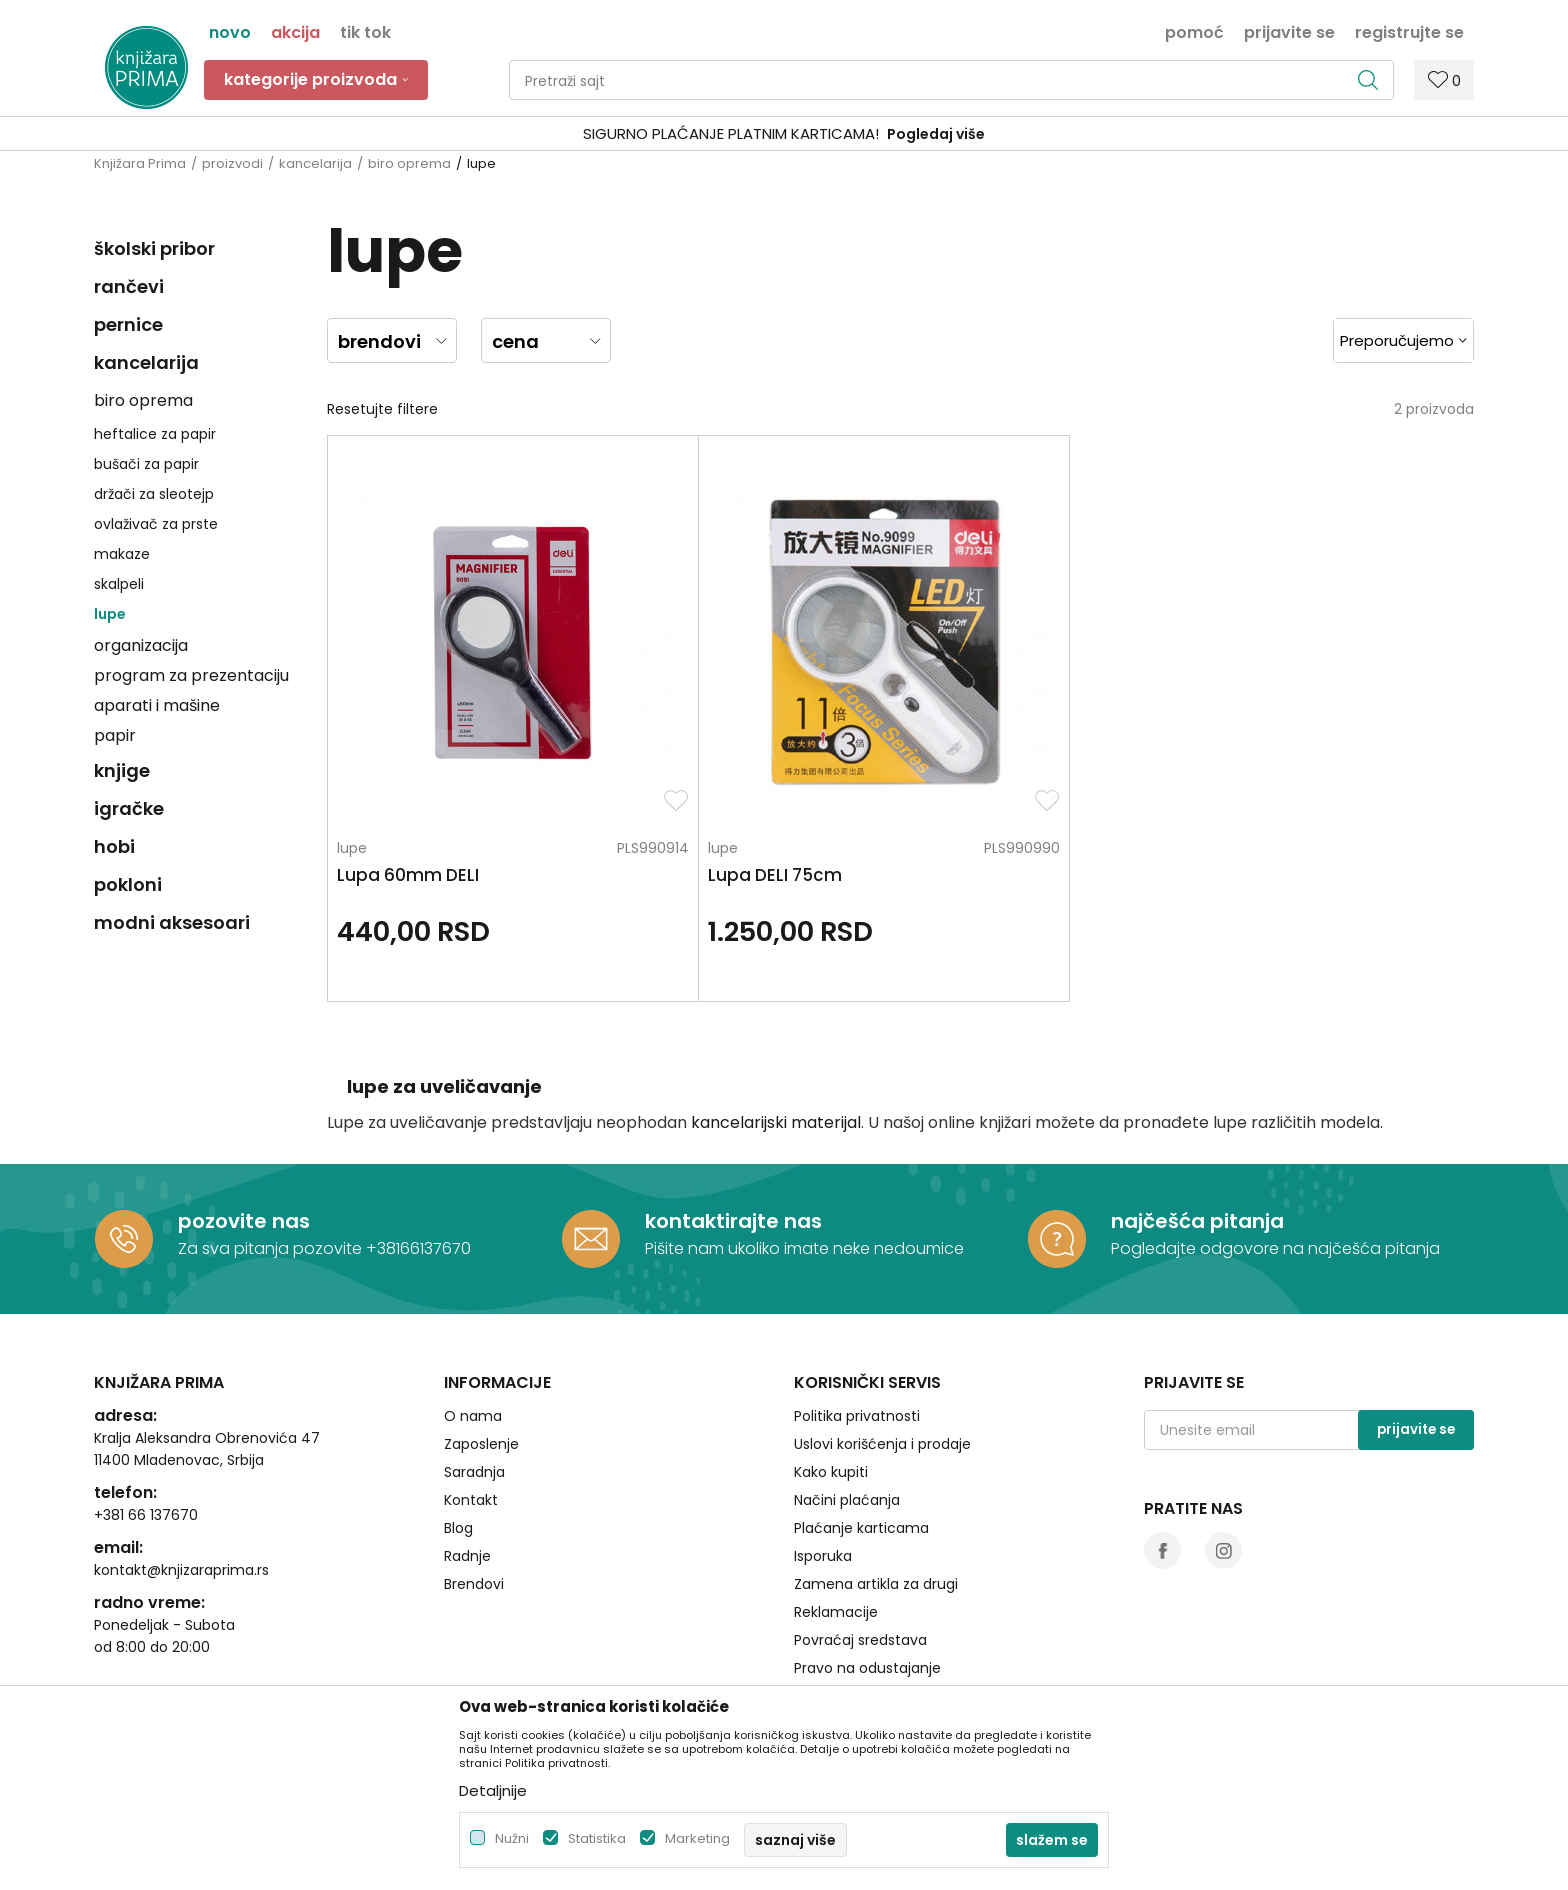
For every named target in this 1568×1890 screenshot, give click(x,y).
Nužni (512, 1838)
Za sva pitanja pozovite (272, 1163)
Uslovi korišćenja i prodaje (882, 1359)
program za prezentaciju (191, 675)
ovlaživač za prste (156, 524)
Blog (458, 1443)
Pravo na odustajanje (867, 1583)
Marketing (697, 1838)
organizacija (141, 645)
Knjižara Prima (140, 163)
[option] (784, 134)
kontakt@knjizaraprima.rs (181, 1485)
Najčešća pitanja (852, 1611)
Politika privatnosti (857, 1331)
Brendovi (474, 1499)
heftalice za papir (155, 434)
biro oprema (409, 163)
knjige (122, 770)
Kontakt (471, 1415)
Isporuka (823, 1471)
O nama (473, 1331)
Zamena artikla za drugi (876, 1499)
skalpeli (119, 584)
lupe (110, 614)
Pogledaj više (936, 134)
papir (115, 735)
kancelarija (315, 163)
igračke (129, 808)
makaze (122, 554)
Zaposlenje (481, 1359)
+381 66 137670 (146, 1430)
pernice (128, 324)
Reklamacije (836, 1527)
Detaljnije (493, 1790)
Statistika (597, 1838)
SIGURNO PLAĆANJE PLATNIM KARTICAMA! (731, 133)
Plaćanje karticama (861, 1443)
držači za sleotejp (154, 494)
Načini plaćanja (847, 1415)
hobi (114, 846)
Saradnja (474, 1387)
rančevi (129, 286)
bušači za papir (146, 464)
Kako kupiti (831, 1387)
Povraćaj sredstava (860, 1555)
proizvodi (232, 163)
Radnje (467, 1471)
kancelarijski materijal (776, 1037)
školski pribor (154, 248)
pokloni (128, 884)
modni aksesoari (172, 922)
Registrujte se (1409, 31)
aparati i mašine (157, 705)
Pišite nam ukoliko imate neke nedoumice (804, 1163)
